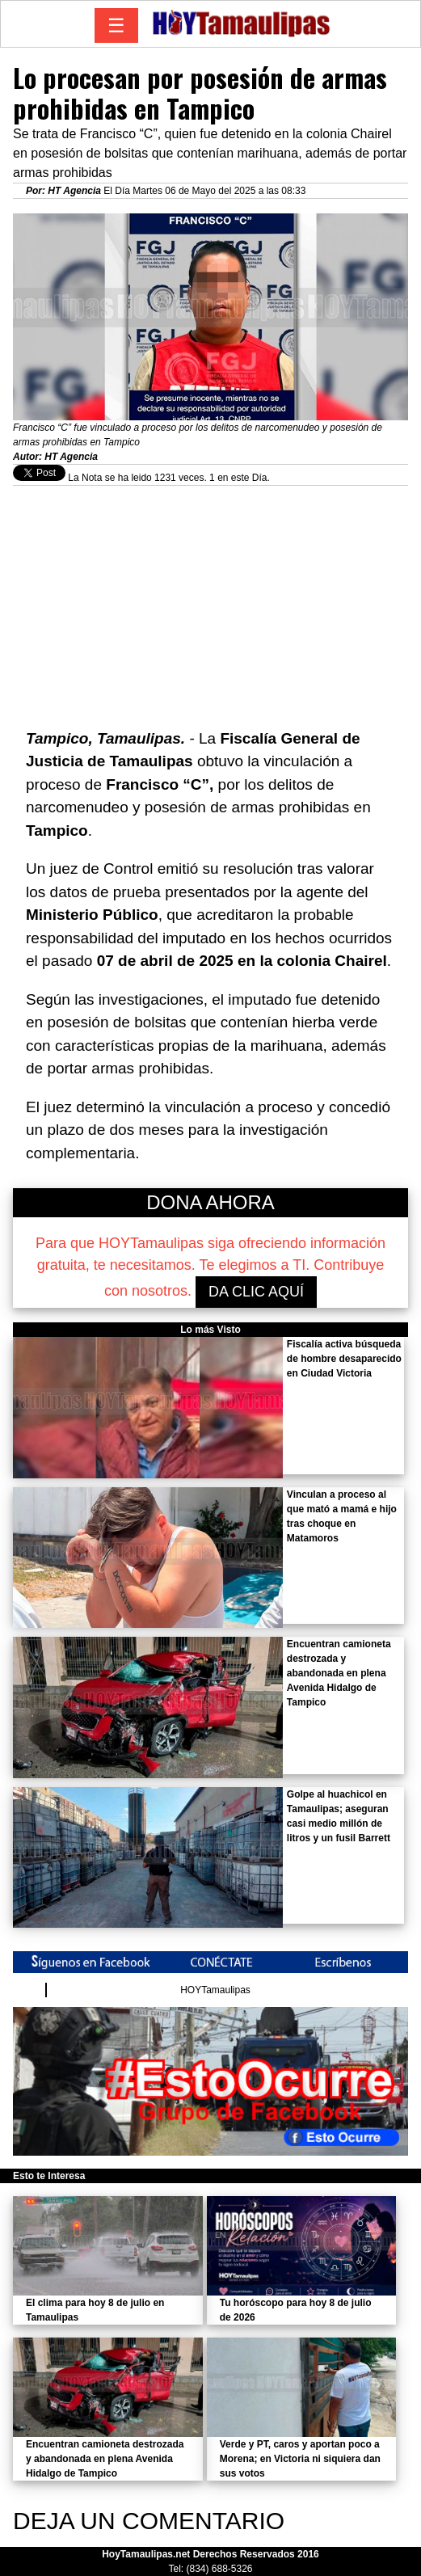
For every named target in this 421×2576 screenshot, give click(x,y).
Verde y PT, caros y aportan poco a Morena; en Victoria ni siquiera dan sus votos (300, 2459)
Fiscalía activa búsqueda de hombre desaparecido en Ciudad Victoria (344, 1359)
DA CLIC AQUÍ (256, 1292)
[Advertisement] (210, 599)
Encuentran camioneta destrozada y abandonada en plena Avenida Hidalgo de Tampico (339, 1673)
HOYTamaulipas (215, 1990)
